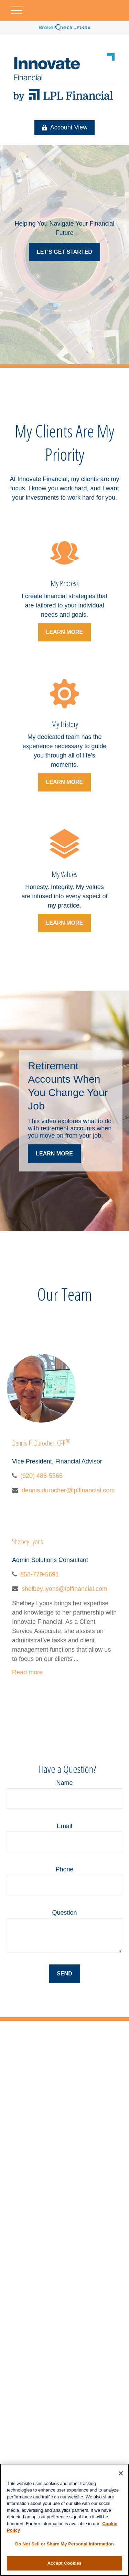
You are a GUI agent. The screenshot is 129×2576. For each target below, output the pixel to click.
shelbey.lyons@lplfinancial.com (64, 1588)
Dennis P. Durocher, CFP (41, 1443)
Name (64, 1782)
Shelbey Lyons (27, 1541)
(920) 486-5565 (41, 1475)
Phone (64, 1869)
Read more (27, 1672)
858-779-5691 (39, 1574)
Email (64, 1826)
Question (64, 1912)
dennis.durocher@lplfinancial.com (68, 1490)
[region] (64, 2520)
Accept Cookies (64, 2563)
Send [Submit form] (64, 1973)
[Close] (120, 2473)
